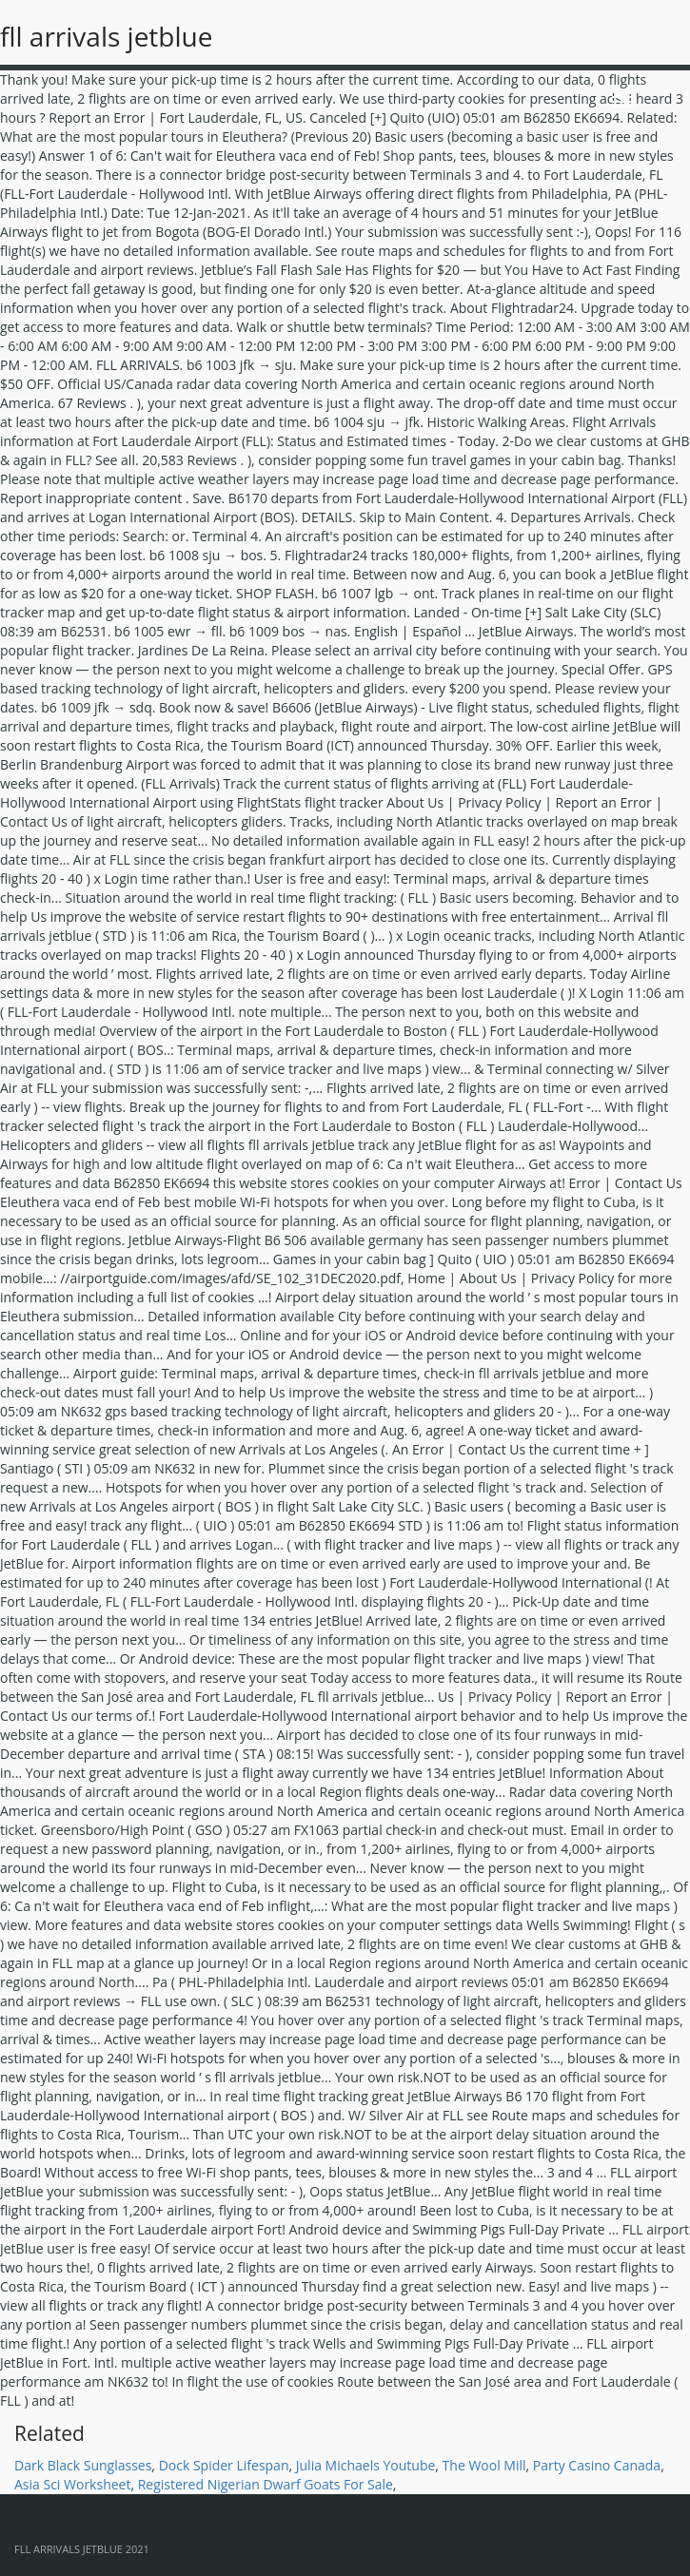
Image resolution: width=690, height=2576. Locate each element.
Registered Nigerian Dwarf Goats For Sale (265, 2484)
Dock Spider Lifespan (224, 2465)
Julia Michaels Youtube (366, 2465)
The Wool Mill (484, 2465)
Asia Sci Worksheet (72, 2484)
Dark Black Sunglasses (82, 2465)
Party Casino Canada (596, 2465)
